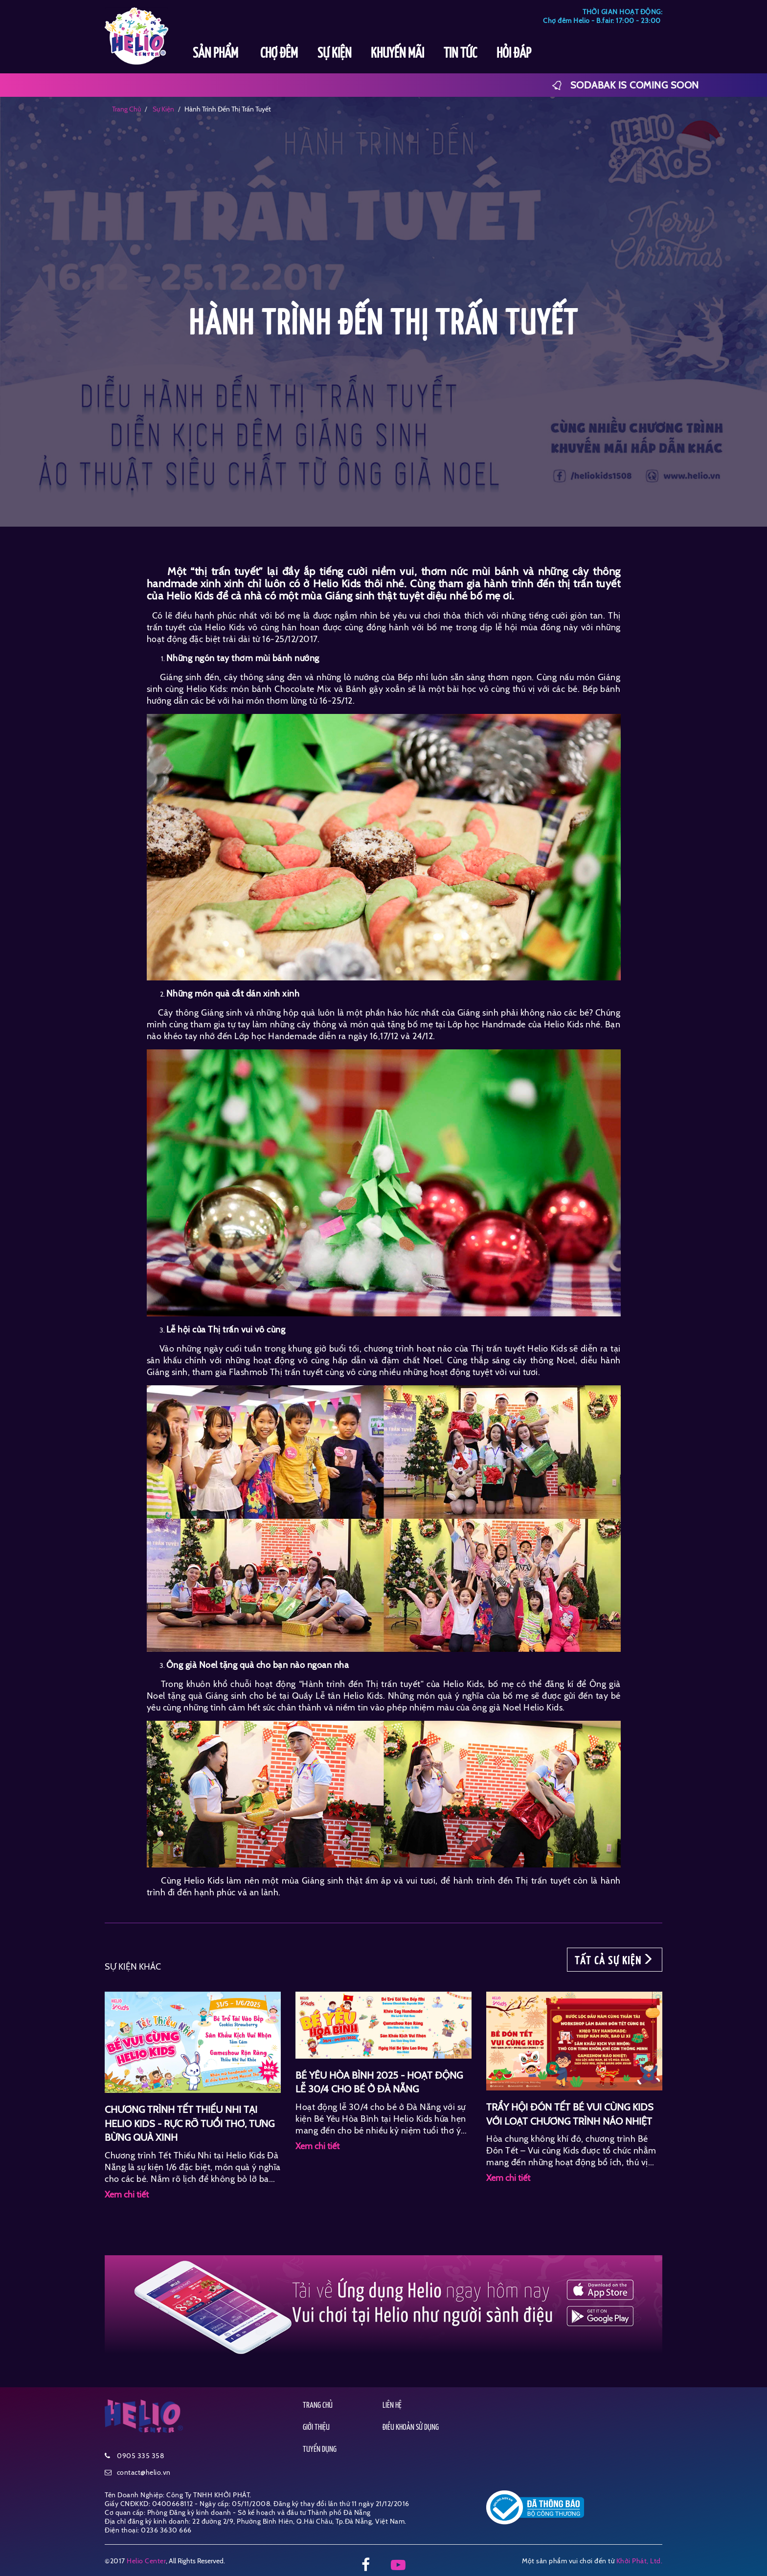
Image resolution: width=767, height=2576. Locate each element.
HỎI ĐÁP (513, 54)
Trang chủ (126, 109)
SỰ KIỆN (334, 54)
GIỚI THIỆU (316, 2427)
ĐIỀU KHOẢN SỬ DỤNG (411, 2427)
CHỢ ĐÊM (279, 54)
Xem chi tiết (127, 2194)
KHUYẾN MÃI (397, 54)
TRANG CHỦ (318, 2405)
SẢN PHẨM (217, 54)
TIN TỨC (460, 54)
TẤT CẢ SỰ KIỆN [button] (614, 1960)
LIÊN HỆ (392, 2405)
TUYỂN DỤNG (320, 2449)
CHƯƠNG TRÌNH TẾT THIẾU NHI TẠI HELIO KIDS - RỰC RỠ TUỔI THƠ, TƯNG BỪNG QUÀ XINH (189, 2123)
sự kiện (162, 109)
